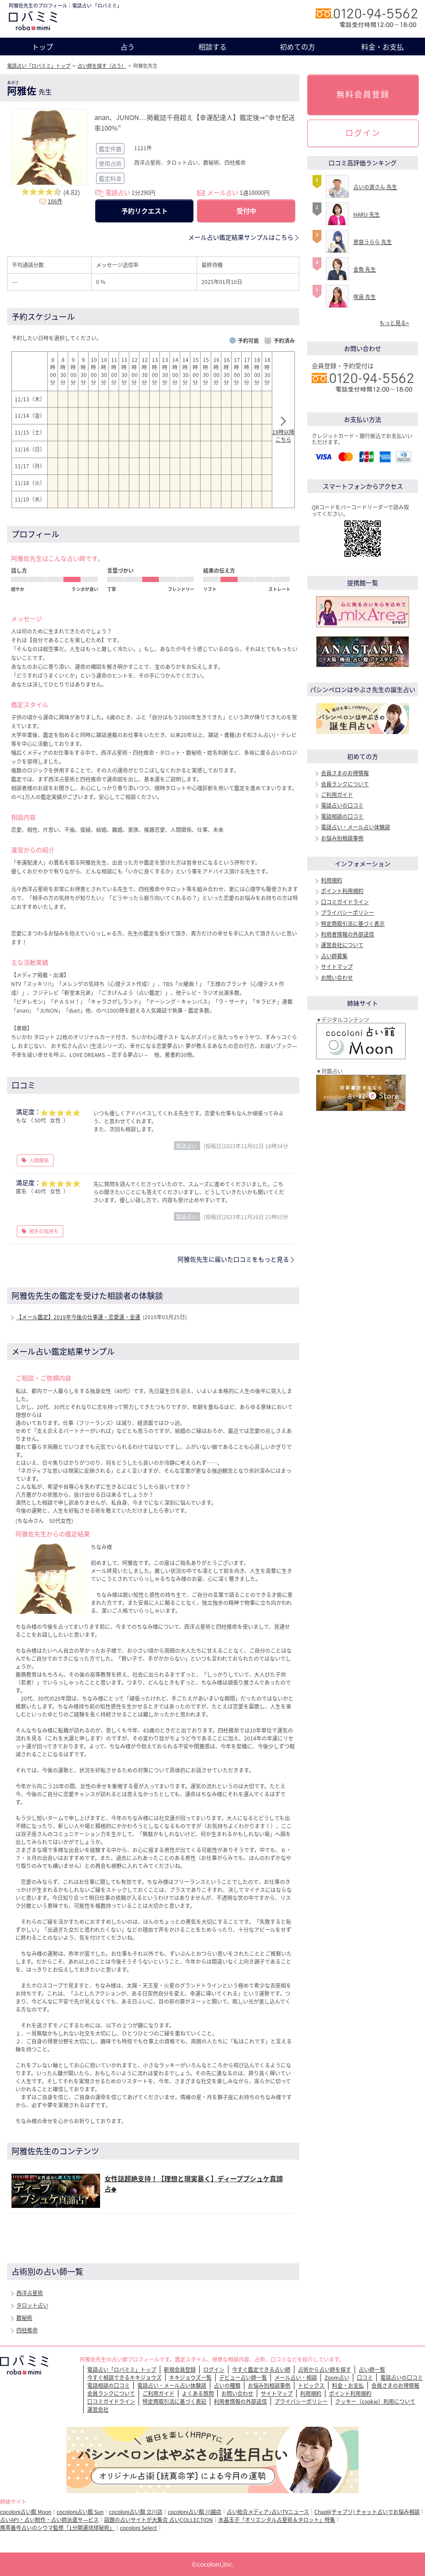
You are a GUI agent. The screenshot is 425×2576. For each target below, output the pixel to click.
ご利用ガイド (337, 795)
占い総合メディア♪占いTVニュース (268, 2512)
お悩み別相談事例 (342, 838)
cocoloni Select (138, 2528)
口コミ (365, 2378)
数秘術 (24, 2318)
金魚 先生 (364, 269)
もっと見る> (394, 323)
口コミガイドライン (345, 902)
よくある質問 (198, 2393)
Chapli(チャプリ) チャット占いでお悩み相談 (367, 2512)
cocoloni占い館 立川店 (135, 2512)
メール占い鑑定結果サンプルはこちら (241, 237)
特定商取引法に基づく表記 (174, 2401)
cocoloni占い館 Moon (25, 2512)
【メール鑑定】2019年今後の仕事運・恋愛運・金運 (78, 1317)
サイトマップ (337, 967)
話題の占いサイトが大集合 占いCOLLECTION (158, 2520)
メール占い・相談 (295, 2378)
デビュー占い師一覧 (243, 2378)
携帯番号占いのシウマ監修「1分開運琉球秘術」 (57, 2528)
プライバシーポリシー (347, 913)
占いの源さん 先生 (375, 187)
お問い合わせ (337, 978)
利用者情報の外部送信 (347, 934)
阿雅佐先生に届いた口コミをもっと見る (233, 1259)
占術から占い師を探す (324, 2370)
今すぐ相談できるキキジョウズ (124, 2378)
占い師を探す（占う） (101, 66)
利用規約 (331, 880)
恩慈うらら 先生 (372, 242)
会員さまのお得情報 (345, 773)
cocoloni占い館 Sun (80, 2512)
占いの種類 (227, 2386)
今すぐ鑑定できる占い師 (261, 2370)
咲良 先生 (364, 297)
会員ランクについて (345, 784)
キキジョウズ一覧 (190, 2378)
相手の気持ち (43, 1231)
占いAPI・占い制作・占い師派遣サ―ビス (49, 2520)
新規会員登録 (180, 2370)
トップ (42, 46)
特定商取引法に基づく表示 (353, 924)
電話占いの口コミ (342, 805)
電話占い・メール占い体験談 (355, 827)
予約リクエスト (144, 211)
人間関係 (39, 1160)
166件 (55, 201)
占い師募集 (334, 956)
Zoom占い (337, 2378)
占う (127, 46)
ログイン (363, 133)
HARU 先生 (366, 214)
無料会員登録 (363, 94)
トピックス (311, 2386)
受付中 (246, 211)
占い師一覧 (372, 2370)
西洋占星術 (29, 2293)
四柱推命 (27, 2330)
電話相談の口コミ (342, 816)
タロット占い (32, 2305)
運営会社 (97, 2409)
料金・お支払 (382, 46)
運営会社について (342, 945)
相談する (212, 46)
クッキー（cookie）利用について (375, 2401)
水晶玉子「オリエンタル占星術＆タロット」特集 (276, 2520)
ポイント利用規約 (342, 891)
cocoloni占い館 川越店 (194, 2512)
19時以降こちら (283, 430)
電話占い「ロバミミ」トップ (38, 66)
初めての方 (297, 46)
